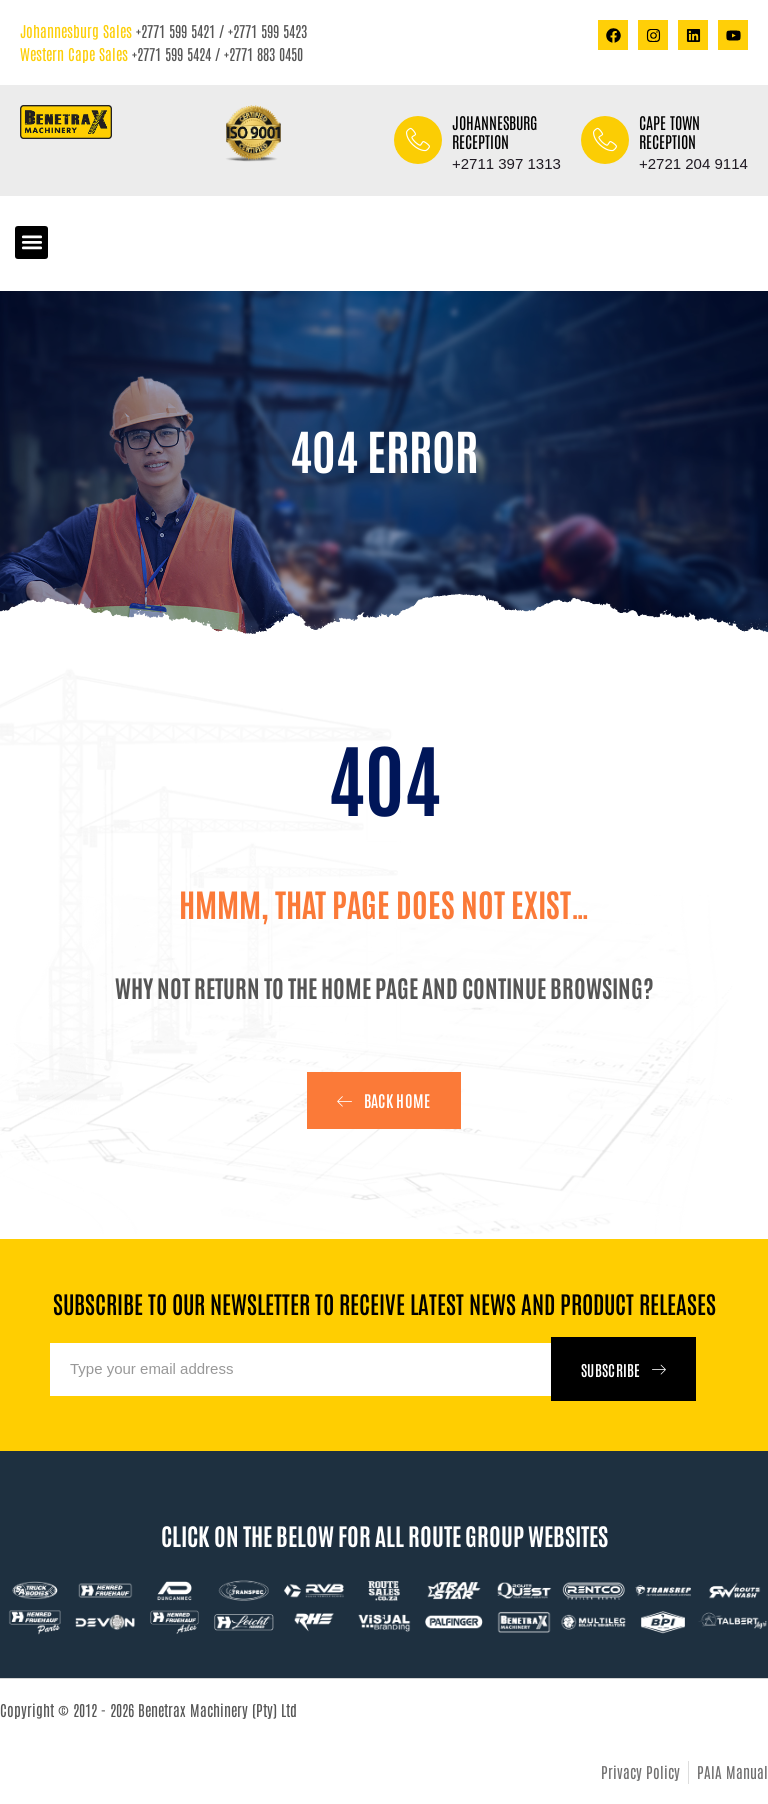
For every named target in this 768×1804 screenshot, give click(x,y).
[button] (31, 242)
